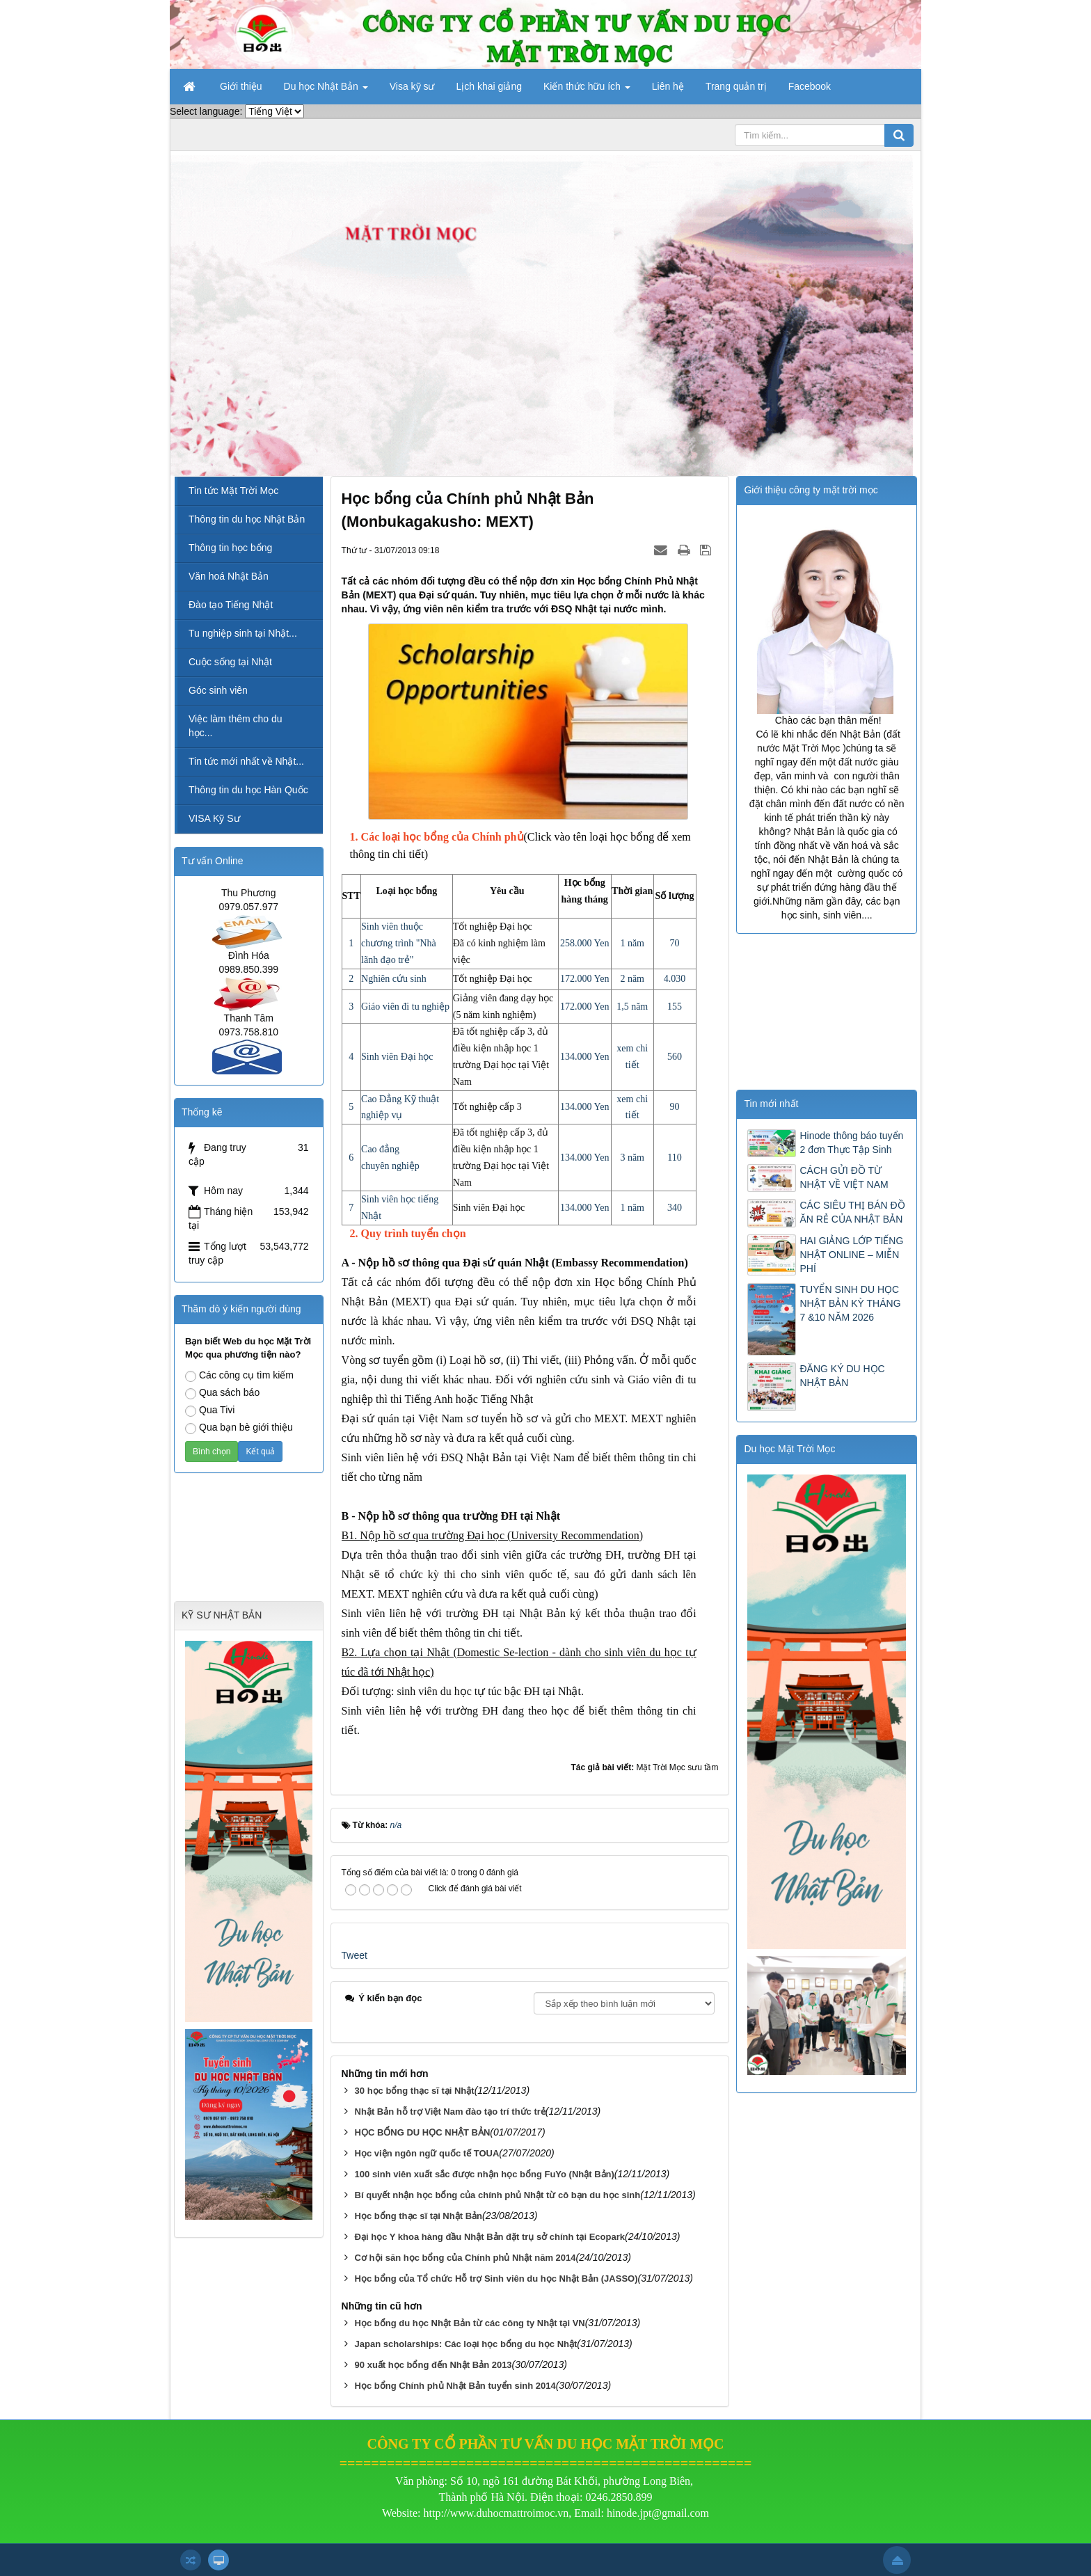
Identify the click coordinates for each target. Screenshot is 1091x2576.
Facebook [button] (809, 86)
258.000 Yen (584, 943)
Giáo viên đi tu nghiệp (405, 1006)
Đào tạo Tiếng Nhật (231, 604)
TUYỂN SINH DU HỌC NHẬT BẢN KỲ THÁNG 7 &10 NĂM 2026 (849, 1303)
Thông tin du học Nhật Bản (247, 519)
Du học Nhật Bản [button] (326, 90)
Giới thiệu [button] (241, 86)
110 (674, 1157)
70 (675, 943)
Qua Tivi (209, 1410)
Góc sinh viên (218, 690)
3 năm (632, 1157)
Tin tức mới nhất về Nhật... (246, 761)
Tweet (354, 1955)
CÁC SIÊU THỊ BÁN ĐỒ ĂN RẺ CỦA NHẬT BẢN (852, 1212)
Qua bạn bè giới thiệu (239, 1428)
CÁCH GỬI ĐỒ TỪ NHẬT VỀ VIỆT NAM (843, 1177)
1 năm (632, 943)
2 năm (632, 978)
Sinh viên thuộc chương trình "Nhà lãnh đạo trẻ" (398, 943)
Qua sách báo (222, 1393)
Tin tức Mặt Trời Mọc (233, 490)
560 (674, 1056)
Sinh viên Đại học (397, 1056)
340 (674, 1207)
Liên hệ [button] (668, 86)
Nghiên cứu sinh (394, 978)
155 (674, 1006)
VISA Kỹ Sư (214, 818)
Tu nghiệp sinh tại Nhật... (243, 633)
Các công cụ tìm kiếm (239, 1375)
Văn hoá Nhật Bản (229, 576)
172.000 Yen (584, 978)
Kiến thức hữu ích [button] (586, 90)
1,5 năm (632, 1006)
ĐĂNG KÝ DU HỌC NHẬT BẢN (841, 1375)
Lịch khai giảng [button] (489, 86)
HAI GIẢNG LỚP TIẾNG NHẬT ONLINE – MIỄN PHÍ (851, 1254)
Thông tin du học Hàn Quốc (248, 789)
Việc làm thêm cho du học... (235, 725)
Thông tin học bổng (230, 547)
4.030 (675, 978)
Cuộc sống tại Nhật (230, 661)
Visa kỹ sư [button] (412, 86)
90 (675, 1107)
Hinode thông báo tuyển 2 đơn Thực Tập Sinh (851, 1142)
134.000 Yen (584, 1056)
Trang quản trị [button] (736, 86)
